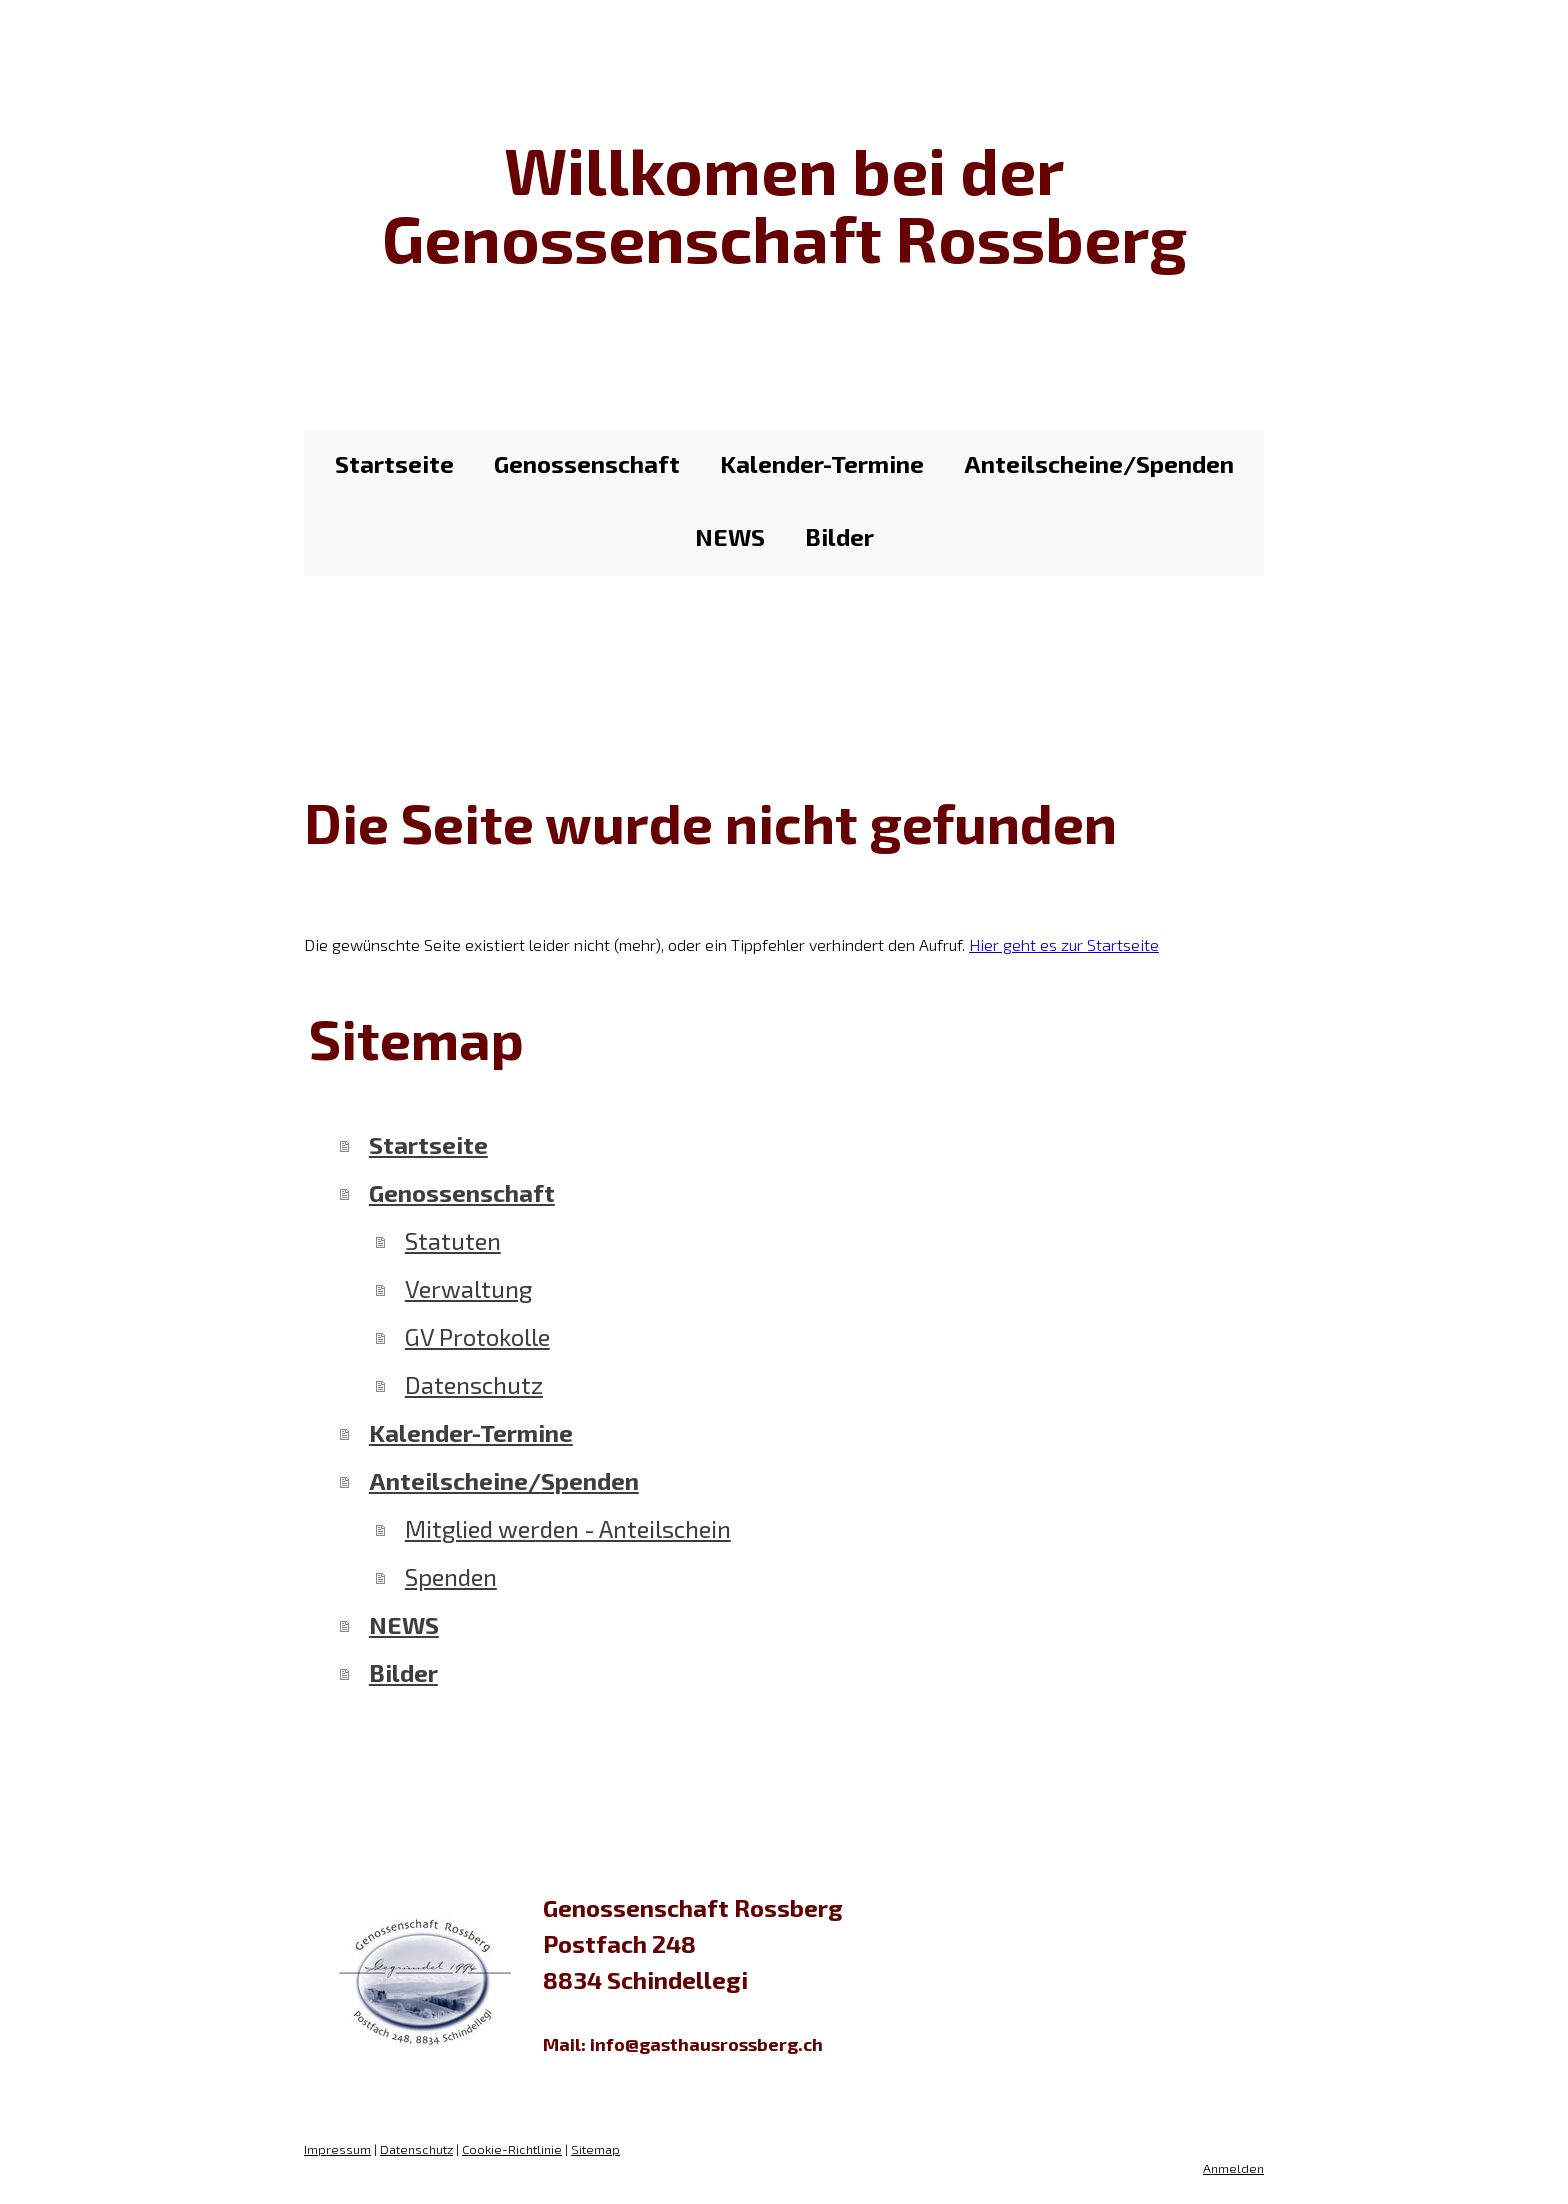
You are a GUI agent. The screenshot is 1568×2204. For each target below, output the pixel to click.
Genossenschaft (587, 463)
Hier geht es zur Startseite (1064, 944)
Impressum (337, 2149)
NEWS (730, 536)
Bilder (839, 536)
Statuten (453, 1240)
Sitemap (595, 2149)
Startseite (394, 463)
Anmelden (1233, 2168)
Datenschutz (474, 1384)
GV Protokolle (477, 1336)
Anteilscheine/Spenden (1099, 463)
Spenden (451, 1576)
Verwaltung (468, 1288)
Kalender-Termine (822, 463)
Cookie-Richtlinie (512, 2149)
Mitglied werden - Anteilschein (568, 1528)
